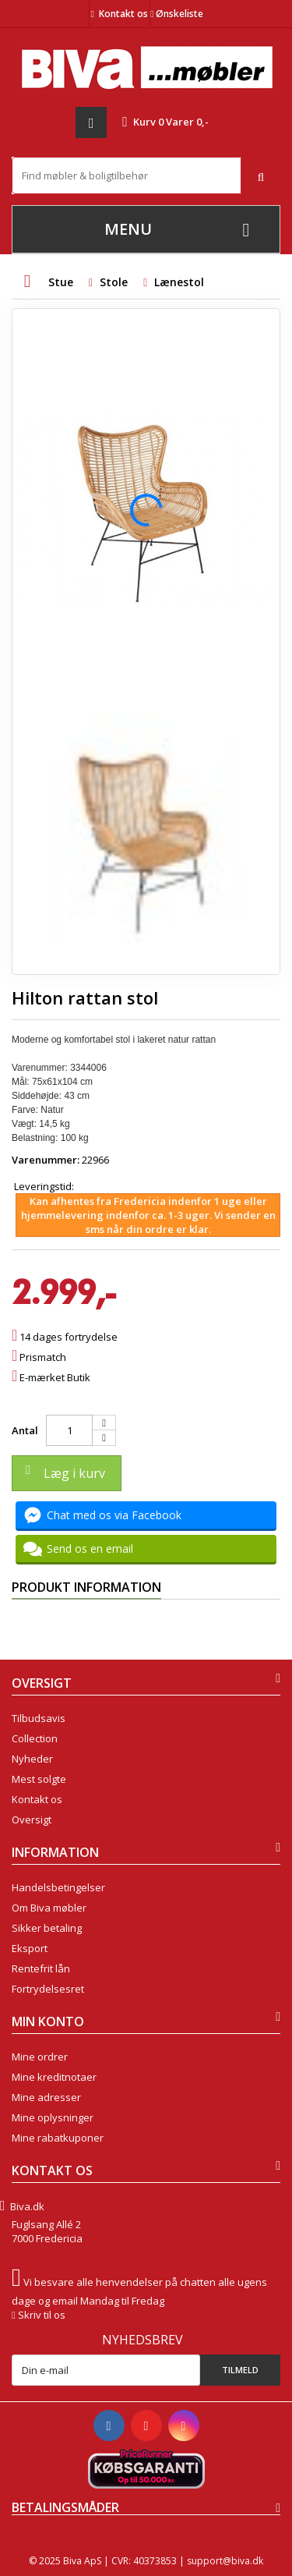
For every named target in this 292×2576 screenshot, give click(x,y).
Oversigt (31, 1819)
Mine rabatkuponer (58, 2138)
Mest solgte (39, 1779)
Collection (35, 1738)
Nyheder (32, 1759)
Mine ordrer (40, 2057)
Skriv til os (41, 2315)
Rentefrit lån (41, 1968)
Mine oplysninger (52, 2117)
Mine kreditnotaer (54, 2077)
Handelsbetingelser (58, 1887)
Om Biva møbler (49, 1908)
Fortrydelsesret (48, 1989)
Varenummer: (45, 1160)
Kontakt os (123, 13)
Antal (25, 1430)
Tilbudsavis (38, 1718)
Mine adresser (46, 2097)
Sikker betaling (47, 1928)
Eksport (29, 1948)
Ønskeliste (176, 13)
